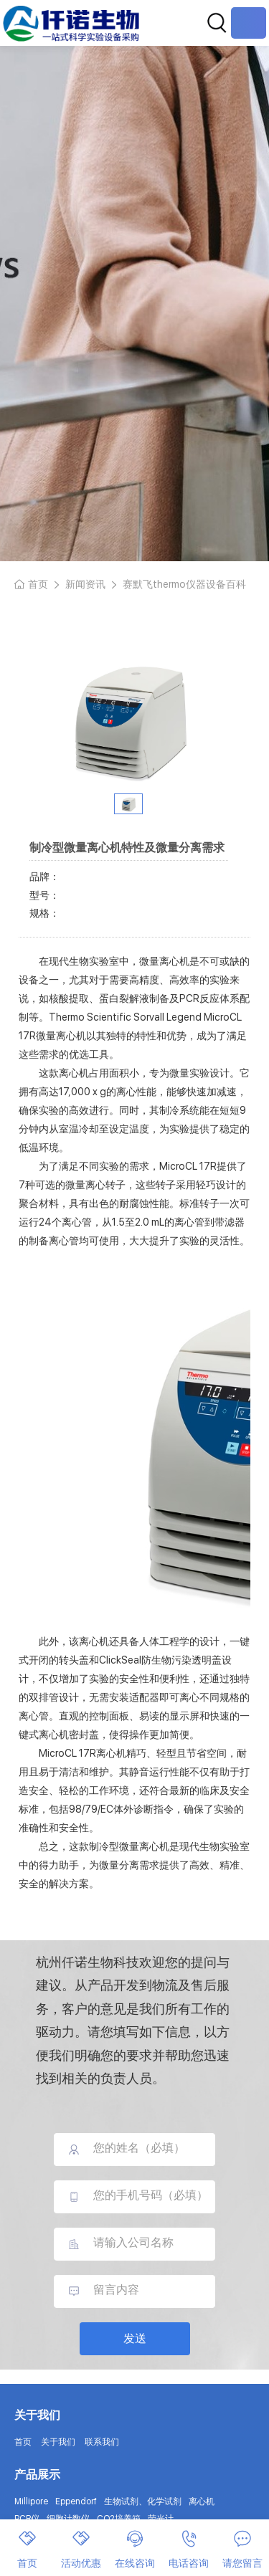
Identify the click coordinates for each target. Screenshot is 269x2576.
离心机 (201, 2501)
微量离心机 (61, 1035)
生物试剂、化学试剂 (142, 2501)
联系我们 (102, 2442)
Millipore (31, 2501)
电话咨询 (189, 2549)
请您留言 (242, 2549)
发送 (134, 2338)
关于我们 (58, 2442)
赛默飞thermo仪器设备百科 (184, 584)
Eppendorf (76, 2501)
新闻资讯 (85, 584)
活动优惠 (81, 2549)
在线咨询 (135, 2549)
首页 (38, 584)
